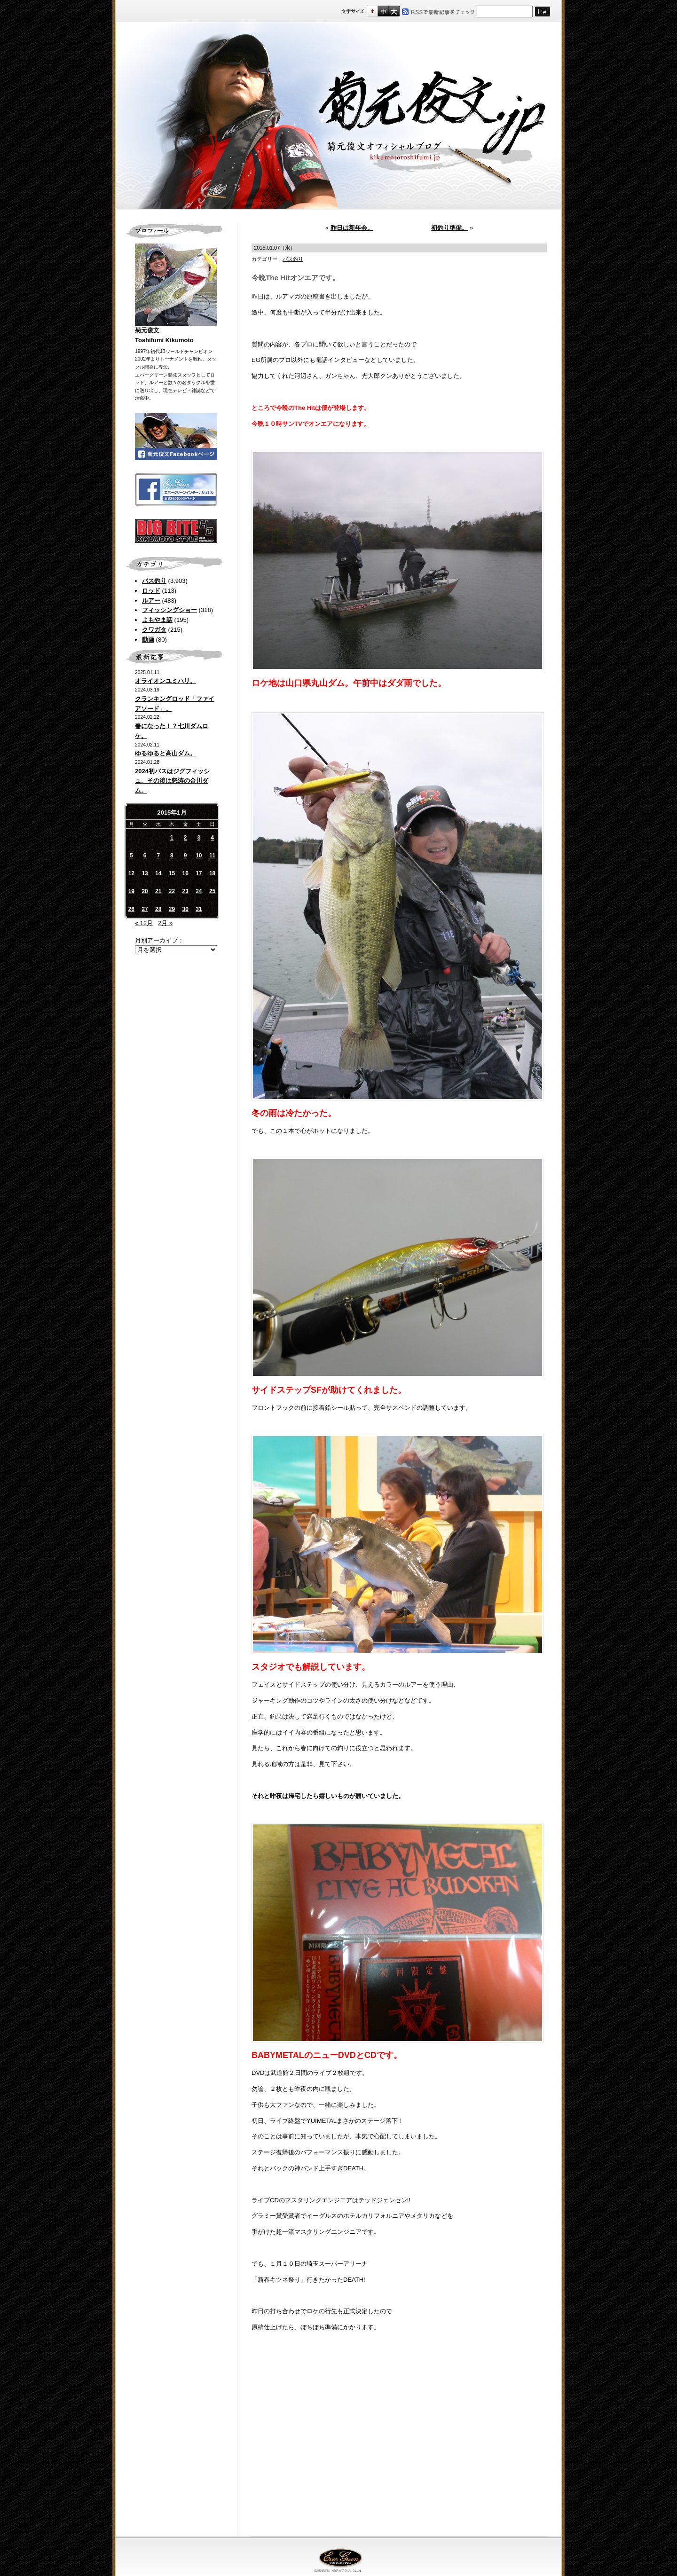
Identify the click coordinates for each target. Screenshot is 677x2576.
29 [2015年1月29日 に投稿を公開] (172, 909)
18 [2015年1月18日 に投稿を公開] (212, 873)
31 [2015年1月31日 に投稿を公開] (199, 909)
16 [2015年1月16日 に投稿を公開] (185, 873)
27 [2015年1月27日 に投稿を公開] (145, 909)
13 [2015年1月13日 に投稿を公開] (145, 873)
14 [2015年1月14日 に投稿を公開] (158, 873)
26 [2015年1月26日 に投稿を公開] (131, 909)
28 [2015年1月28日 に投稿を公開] (158, 909)
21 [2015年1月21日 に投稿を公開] (158, 891)
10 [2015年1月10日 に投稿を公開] (199, 855)
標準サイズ (372, 11)
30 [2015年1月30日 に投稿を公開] (185, 909)
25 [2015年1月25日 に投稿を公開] (212, 891)
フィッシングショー (169, 609)
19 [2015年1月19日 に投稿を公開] (131, 891)
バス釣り (154, 580)
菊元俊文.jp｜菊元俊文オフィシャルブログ (338, 116)
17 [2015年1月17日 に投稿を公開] (199, 873)
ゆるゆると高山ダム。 (165, 753)
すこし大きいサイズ (383, 11)
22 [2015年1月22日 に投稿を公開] (172, 891)
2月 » (165, 923)
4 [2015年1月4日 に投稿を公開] (212, 837)
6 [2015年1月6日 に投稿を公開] (145, 855)
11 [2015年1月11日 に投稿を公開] (212, 855)
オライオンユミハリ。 (165, 680)
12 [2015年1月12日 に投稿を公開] (131, 873)
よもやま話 (157, 619)
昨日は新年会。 (352, 227)
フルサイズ (393, 11)
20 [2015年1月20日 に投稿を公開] (145, 891)
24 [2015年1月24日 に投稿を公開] (199, 891)
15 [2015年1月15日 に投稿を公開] (172, 873)
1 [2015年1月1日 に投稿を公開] (171, 837)
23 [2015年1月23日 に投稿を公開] (185, 891)
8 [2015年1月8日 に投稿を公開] (171, 855)
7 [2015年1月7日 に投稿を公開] (158, 855)
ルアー (151, 600)
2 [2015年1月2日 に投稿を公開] (185, 837)
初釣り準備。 (449, 227)
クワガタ (154, 629)
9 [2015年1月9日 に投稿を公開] (185, 855)
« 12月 (144, 923)
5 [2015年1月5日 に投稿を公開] (131, 855)
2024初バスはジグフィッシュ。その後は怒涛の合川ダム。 (172, 781)
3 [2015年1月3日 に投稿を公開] (199, 837)
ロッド (151, 590)
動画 (148, 639)
